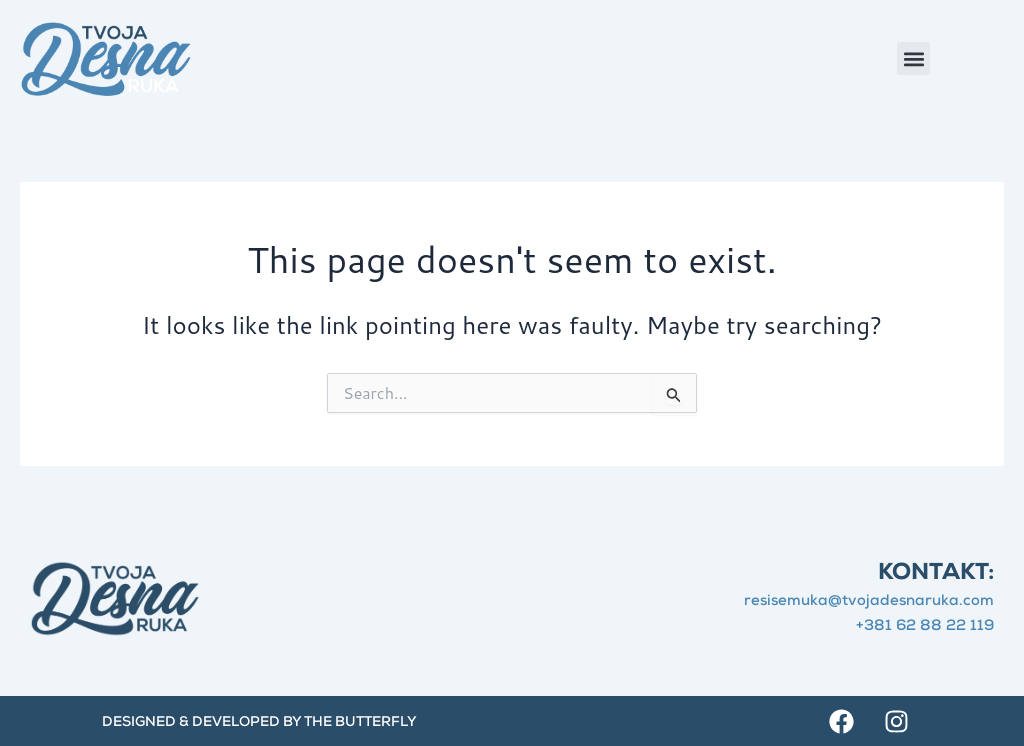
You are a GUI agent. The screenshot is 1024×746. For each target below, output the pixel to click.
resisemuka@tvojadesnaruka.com (869, 601)
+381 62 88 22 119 (925, 626)
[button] (913, 58)
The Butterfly (360, 723)
